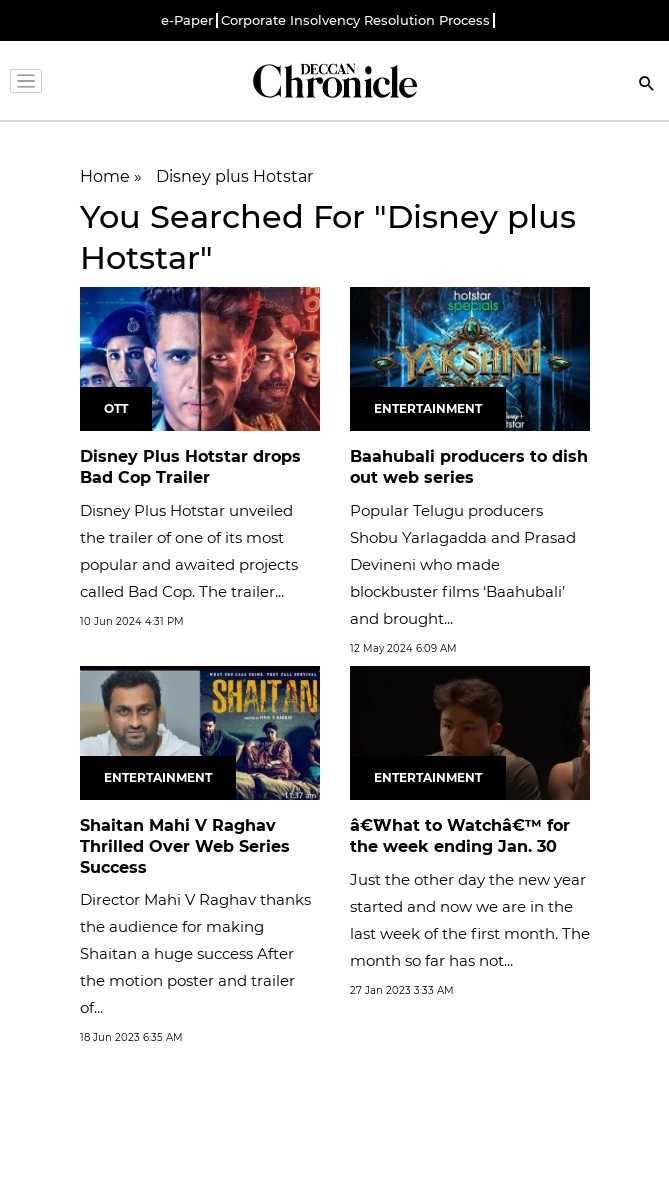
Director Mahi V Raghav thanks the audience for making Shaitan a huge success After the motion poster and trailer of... (195, 953)
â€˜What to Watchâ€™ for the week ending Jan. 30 (460, 836)
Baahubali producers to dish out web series (469, 467)
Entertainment (428, 408)
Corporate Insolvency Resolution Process (355, 20)
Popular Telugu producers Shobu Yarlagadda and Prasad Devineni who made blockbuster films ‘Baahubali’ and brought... (463, 564)
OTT (116, 408)
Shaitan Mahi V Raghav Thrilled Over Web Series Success (185, 846)
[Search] (647, 85)
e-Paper (187, 20)
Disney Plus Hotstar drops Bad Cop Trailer (190, 467)
